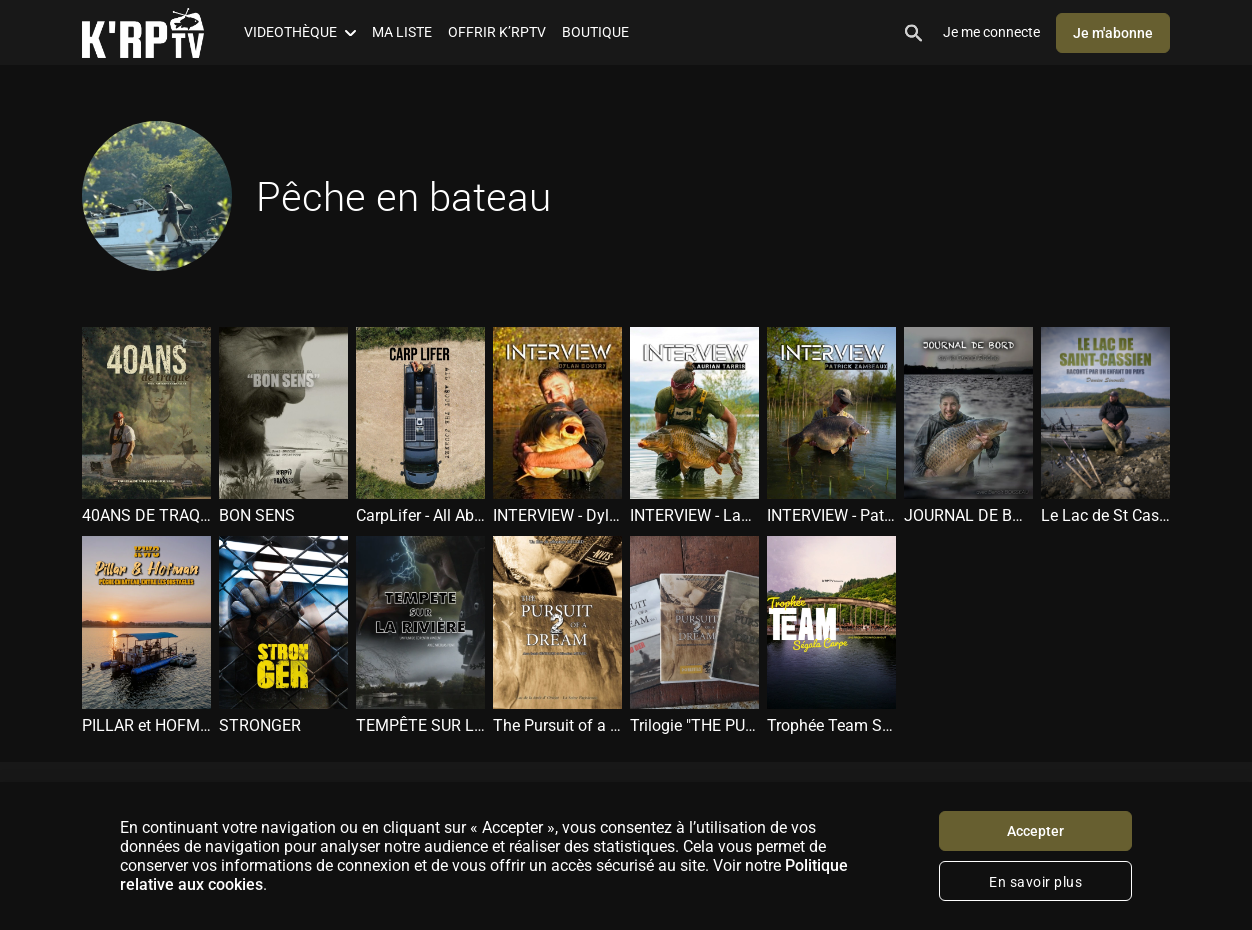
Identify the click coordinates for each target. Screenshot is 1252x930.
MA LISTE (402, 32)
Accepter (1035, 831)
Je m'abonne (1113, 33)
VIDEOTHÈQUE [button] (300, 32)
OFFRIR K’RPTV (497, 32)
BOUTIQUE (595, 32)
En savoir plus (1035, 882)
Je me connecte (991, 32)
